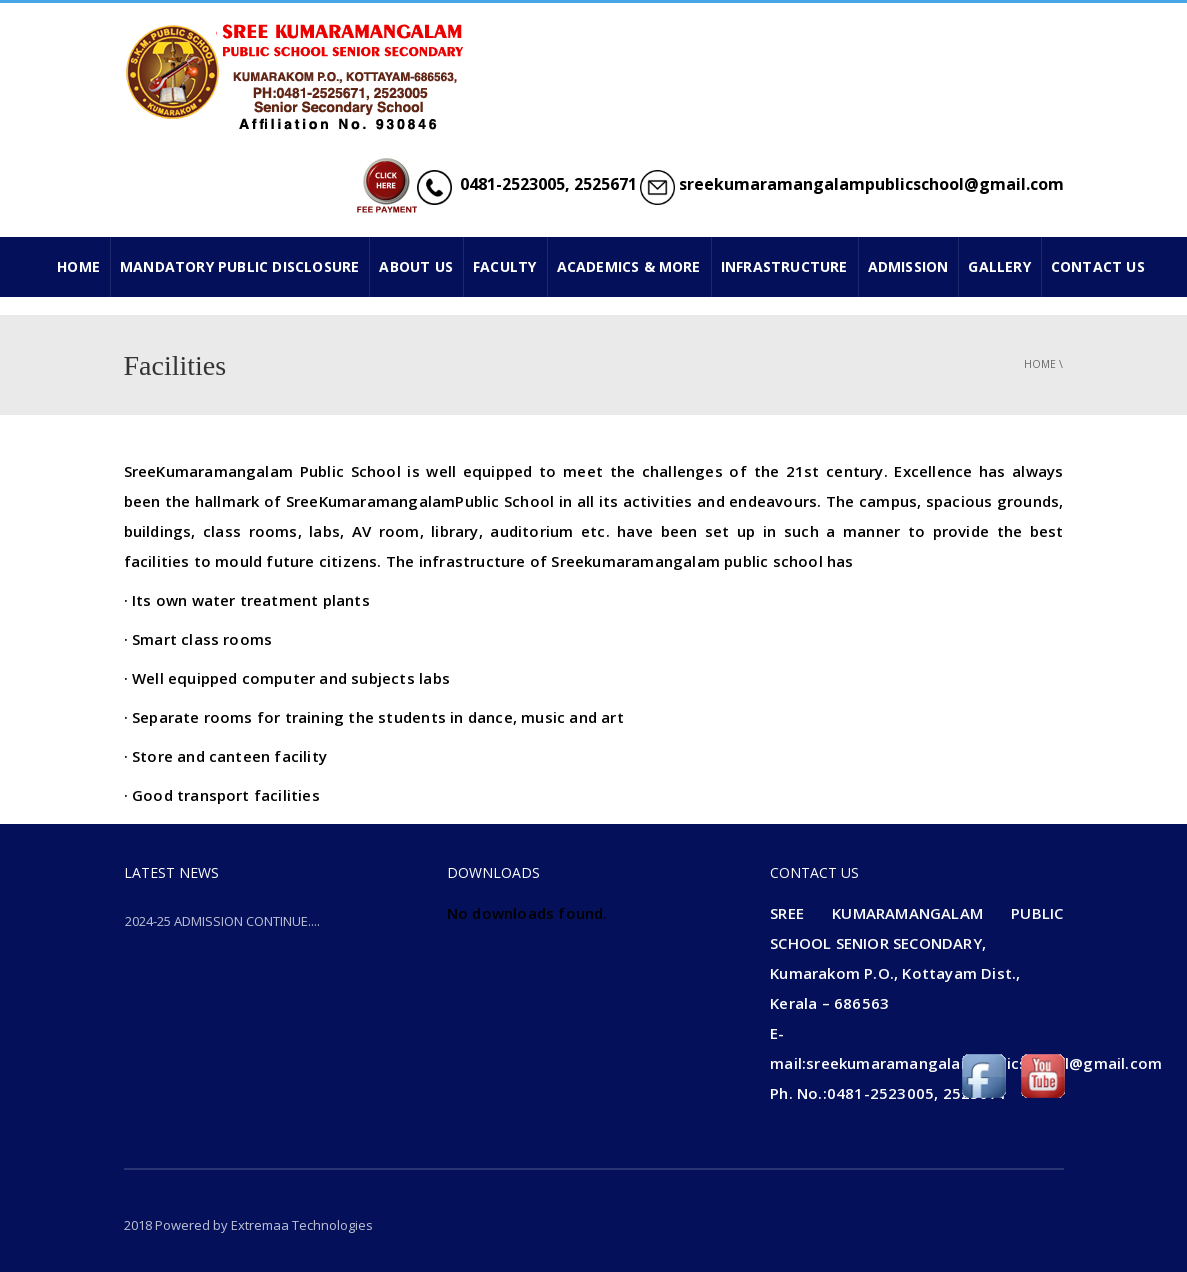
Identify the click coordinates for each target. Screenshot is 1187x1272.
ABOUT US (416, 266)
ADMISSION (908, 266)
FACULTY (504, 266)
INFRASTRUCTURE (784, 266)
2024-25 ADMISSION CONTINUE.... (222, 921)
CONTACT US (1098, 266)
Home (1040, 364)
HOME (78, 266)
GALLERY (999, 266)
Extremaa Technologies (302, 1225)
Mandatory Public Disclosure (239, 266)
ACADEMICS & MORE (629, 266)
